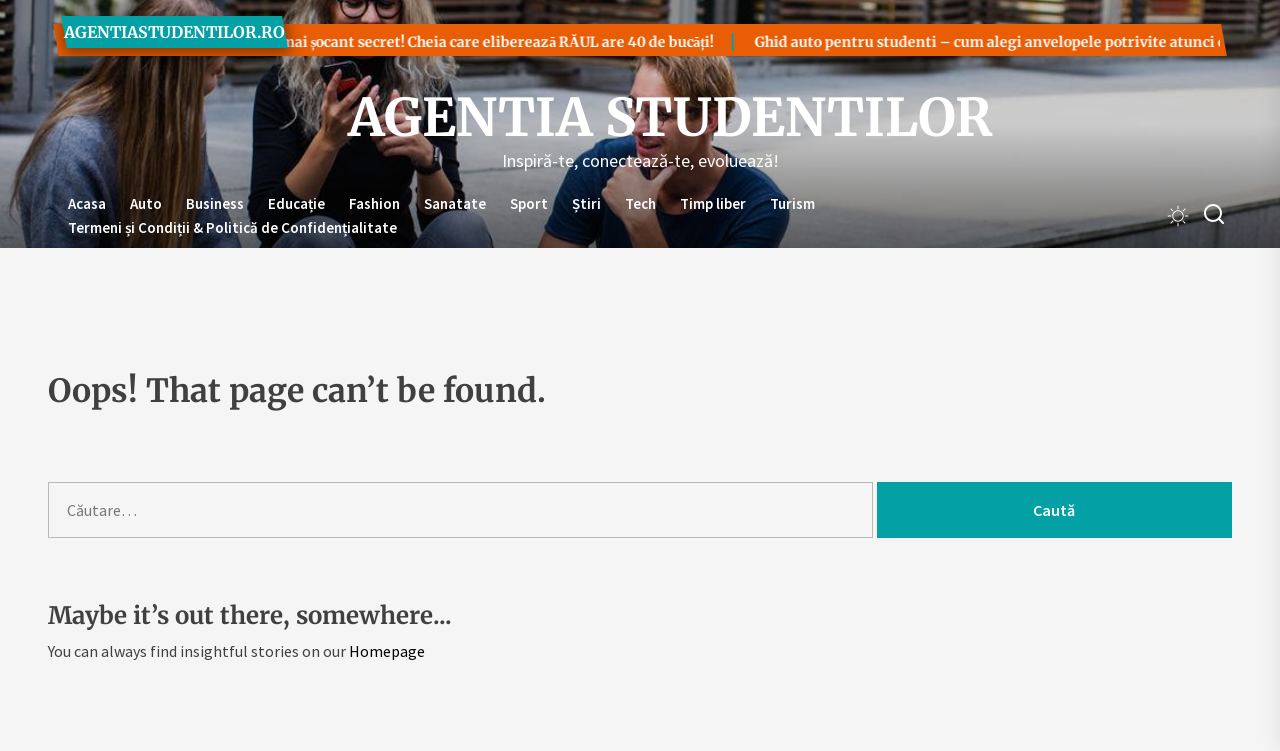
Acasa (87, 203)
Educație (296, 203)
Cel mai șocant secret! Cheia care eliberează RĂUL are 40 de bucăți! (441, 42)
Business (215, 203)
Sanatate (455, 203)
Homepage (387, 651)
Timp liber (713, 203)
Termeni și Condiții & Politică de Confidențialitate (232, 227)
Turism (792, 203)
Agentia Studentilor (640, 118)
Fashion (374, 203)
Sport (529, 203)
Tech (640, 203)
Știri (586, 203)
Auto (146, 203)
